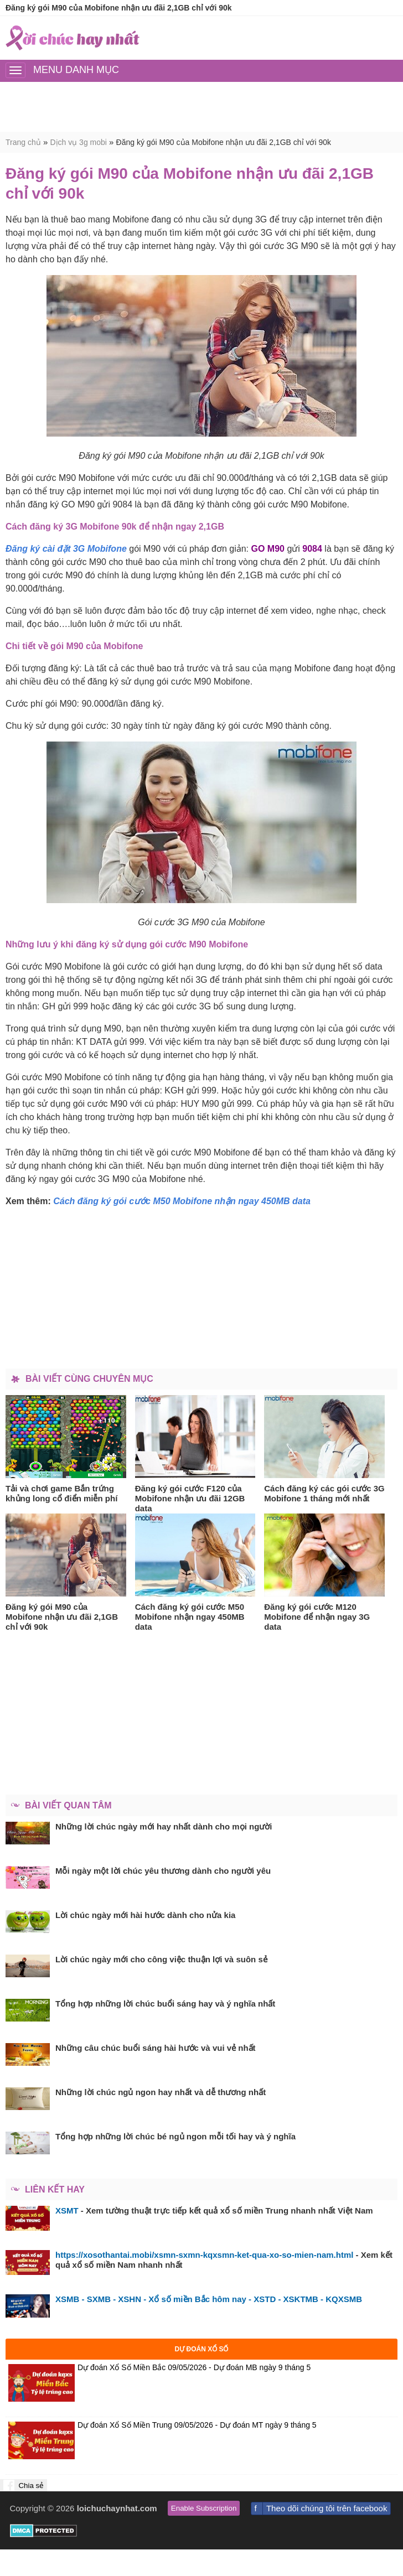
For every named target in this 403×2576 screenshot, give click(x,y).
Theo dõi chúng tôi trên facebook (326, 2508)
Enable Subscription (204, 2508)
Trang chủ (23, 142)
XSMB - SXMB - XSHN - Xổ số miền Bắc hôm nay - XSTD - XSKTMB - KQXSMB (208, 2299)
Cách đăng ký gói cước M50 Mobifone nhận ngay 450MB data (182, 1201)
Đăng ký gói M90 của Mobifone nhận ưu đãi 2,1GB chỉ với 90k (223, 142)
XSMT (67, 2210)
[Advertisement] (201, 107)
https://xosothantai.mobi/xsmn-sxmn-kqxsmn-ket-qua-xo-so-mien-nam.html (204, 2254)
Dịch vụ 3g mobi (78, 142)
